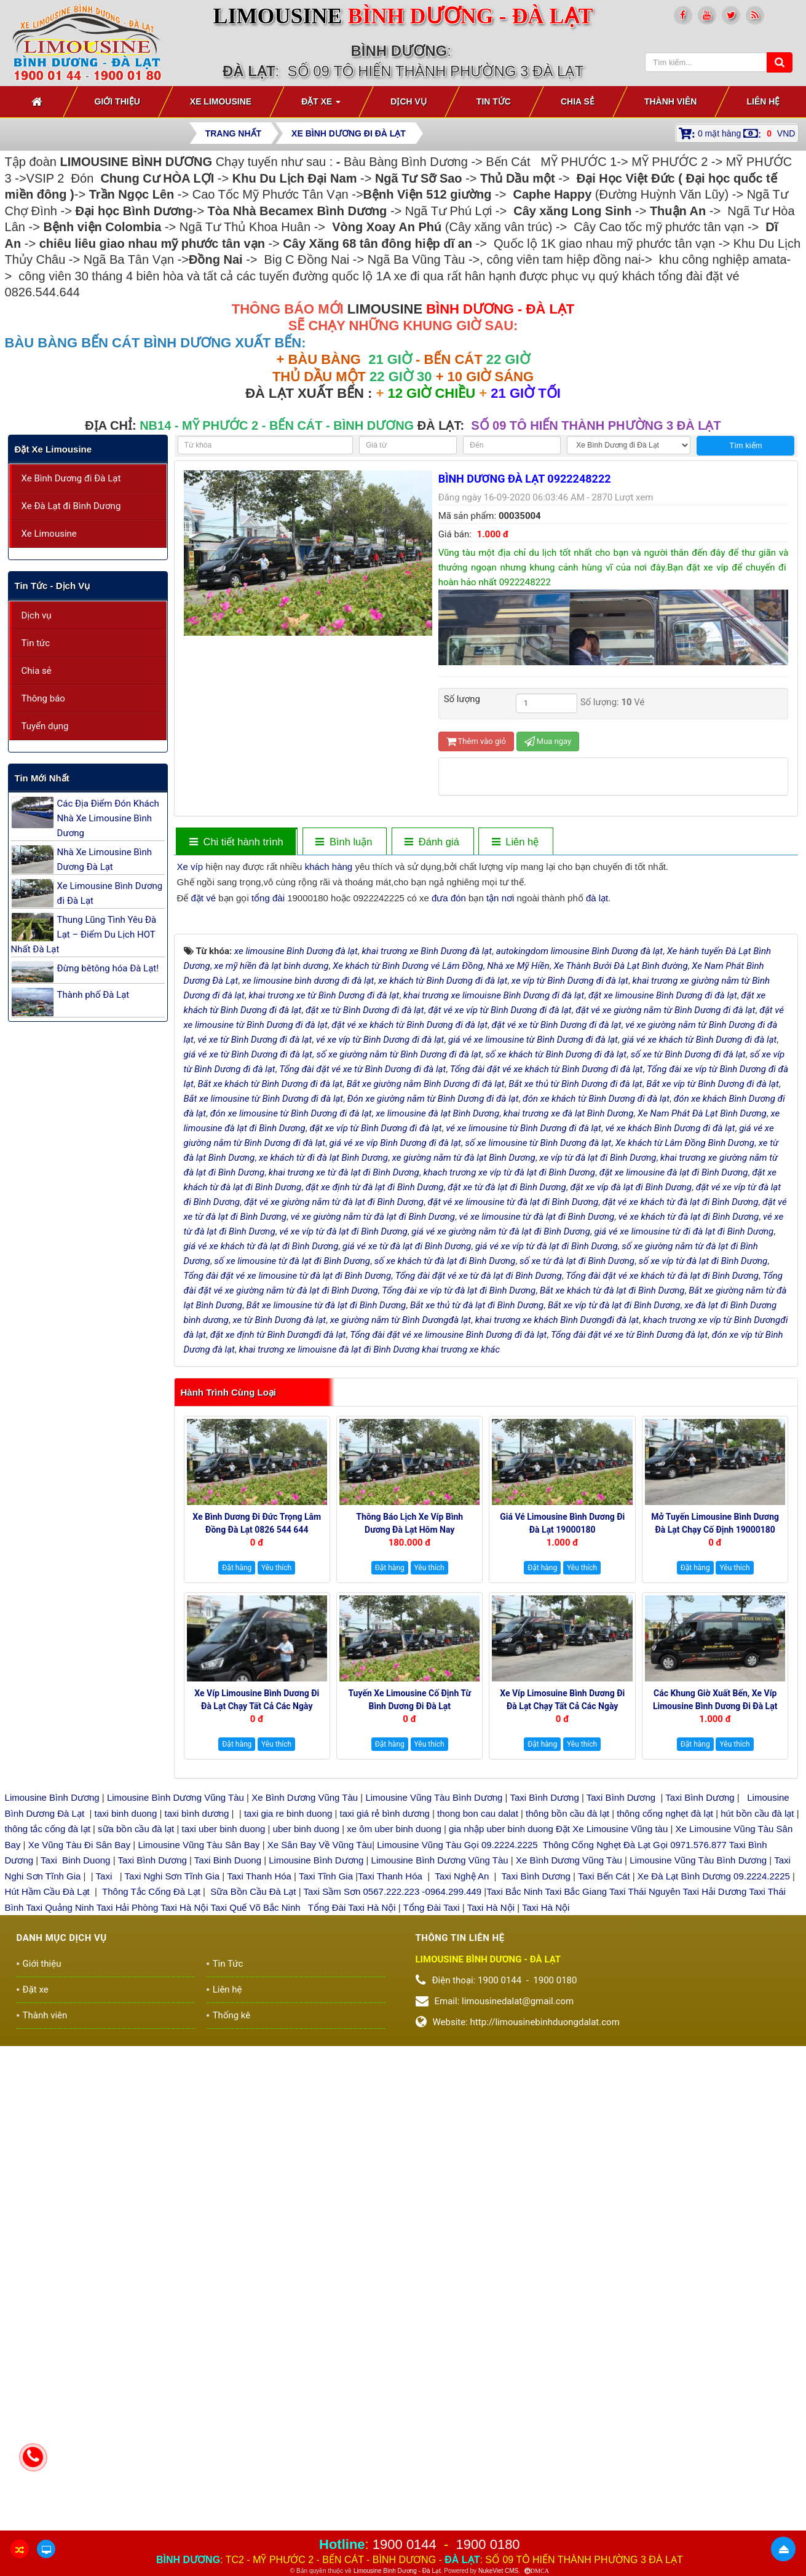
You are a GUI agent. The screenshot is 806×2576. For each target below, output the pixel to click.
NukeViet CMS (498, 2570)
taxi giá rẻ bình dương (383, 2074)
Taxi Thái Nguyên (645, 2152)
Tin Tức (228, 2224)
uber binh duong (306, 2090)
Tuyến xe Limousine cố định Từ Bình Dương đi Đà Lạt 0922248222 (409, 1967)
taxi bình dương (197, 2074)
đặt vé (203, 898)
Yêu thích (276, 1829)
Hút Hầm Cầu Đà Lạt (48, 2152)
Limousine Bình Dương (52, 2058)
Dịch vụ (37, 615)
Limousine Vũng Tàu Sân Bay (197, 2105)
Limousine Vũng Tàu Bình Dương (433, 2058)
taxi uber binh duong (224, 2090)
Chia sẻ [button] (578, 101)
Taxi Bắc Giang (576, 2152)
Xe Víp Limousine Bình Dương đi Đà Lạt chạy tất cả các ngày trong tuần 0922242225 (256, 1967)
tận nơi (500, 898)
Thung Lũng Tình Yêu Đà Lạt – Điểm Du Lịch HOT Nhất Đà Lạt (84, 934)
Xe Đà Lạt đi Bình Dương (71, 506)
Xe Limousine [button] (220, 101)
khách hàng (329, 866)
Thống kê (232, 2276)
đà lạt (597, 898)
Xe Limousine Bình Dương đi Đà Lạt (110, 893)
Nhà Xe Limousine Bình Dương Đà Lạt (104, 859)
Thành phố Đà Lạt (93, 994)
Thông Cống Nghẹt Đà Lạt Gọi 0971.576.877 (635, 2105)
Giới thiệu (42, 2224)
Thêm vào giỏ (476, 741)
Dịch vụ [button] (408, 101)
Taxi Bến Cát (604, 2137)
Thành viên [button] (670, 101)
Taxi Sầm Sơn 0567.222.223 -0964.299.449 (392, 2152)
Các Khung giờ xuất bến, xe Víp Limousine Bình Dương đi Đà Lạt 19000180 (715, 1967)
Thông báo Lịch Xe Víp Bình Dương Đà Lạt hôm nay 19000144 (409, 1791)
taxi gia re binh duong (288, 2074)
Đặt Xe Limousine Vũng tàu (612, 2090)
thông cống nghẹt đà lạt (666, 2074)
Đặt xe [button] (321, 105)
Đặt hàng (236, 1829)
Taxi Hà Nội (184, 2168)
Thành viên (45, 2276)
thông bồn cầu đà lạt (566, 2074)
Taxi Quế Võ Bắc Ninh (256, 2168)
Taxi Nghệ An (462, 2137)
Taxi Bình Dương (544, 2058)
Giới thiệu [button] (117, 101)
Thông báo (43, 698)
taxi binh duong (126, 2074)
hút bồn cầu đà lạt (758, 2074)
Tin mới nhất (42, 778)
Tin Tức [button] (493, 101)
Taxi (105, 2137)
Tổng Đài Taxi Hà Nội (352, 2168)
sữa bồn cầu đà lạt (136, 2090)
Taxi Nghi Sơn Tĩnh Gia (171, 2137)
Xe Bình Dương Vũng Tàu (305, 2058)
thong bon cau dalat (479, 2074)
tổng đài (268, 898)
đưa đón (449, 898)
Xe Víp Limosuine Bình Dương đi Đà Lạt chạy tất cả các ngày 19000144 (562, 1967)
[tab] (236, 842)
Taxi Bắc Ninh (514, 2152)
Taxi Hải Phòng (128, 2168)
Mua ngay (548, 741)
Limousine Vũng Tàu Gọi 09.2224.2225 (457, 2105)
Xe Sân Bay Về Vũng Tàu (319, 2105)
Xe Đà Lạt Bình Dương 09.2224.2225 (714, 2137)
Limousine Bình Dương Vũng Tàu (177, 2058)
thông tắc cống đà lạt (47, 2090)
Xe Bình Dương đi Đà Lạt (71, 478)
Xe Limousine (49, 533)
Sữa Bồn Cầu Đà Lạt (253, 2152)
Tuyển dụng (45, 726)
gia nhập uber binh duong (501, 2090)
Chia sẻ (37, 670)
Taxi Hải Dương (715, 2152)
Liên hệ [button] (763, 101)
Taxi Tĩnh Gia (324, 2137)
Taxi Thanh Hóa (259, 2137)
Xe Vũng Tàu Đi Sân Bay (79, 2105)
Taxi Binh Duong (75, 2121)
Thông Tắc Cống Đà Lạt (151, 2152)
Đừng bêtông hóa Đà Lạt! (108, 968)
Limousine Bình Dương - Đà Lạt (397, 2570)
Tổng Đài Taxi (432, 2168)
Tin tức (36, 643)
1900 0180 (488, 2544)
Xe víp (190, 866)
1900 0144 (405, 2544)
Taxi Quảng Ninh (60, 2168)
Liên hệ (227, 2250)
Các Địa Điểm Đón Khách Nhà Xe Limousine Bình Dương (108, 818)
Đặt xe (36, 2250)
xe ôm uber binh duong (394, 2090)
